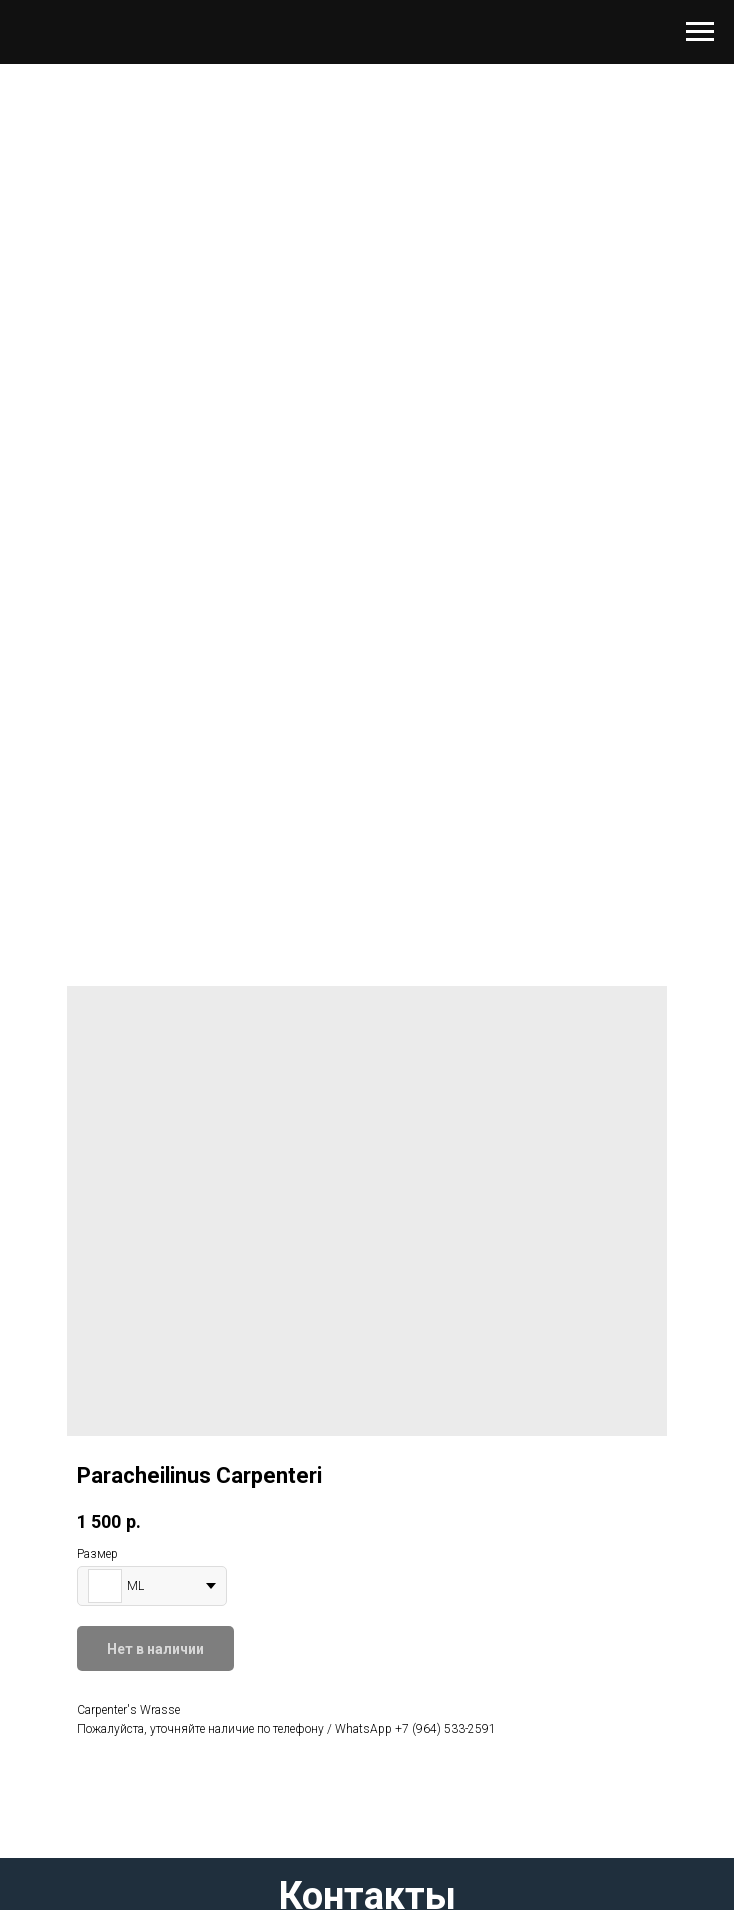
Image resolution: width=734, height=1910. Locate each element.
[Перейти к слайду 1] (367, 836)
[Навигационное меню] (700, 32)
